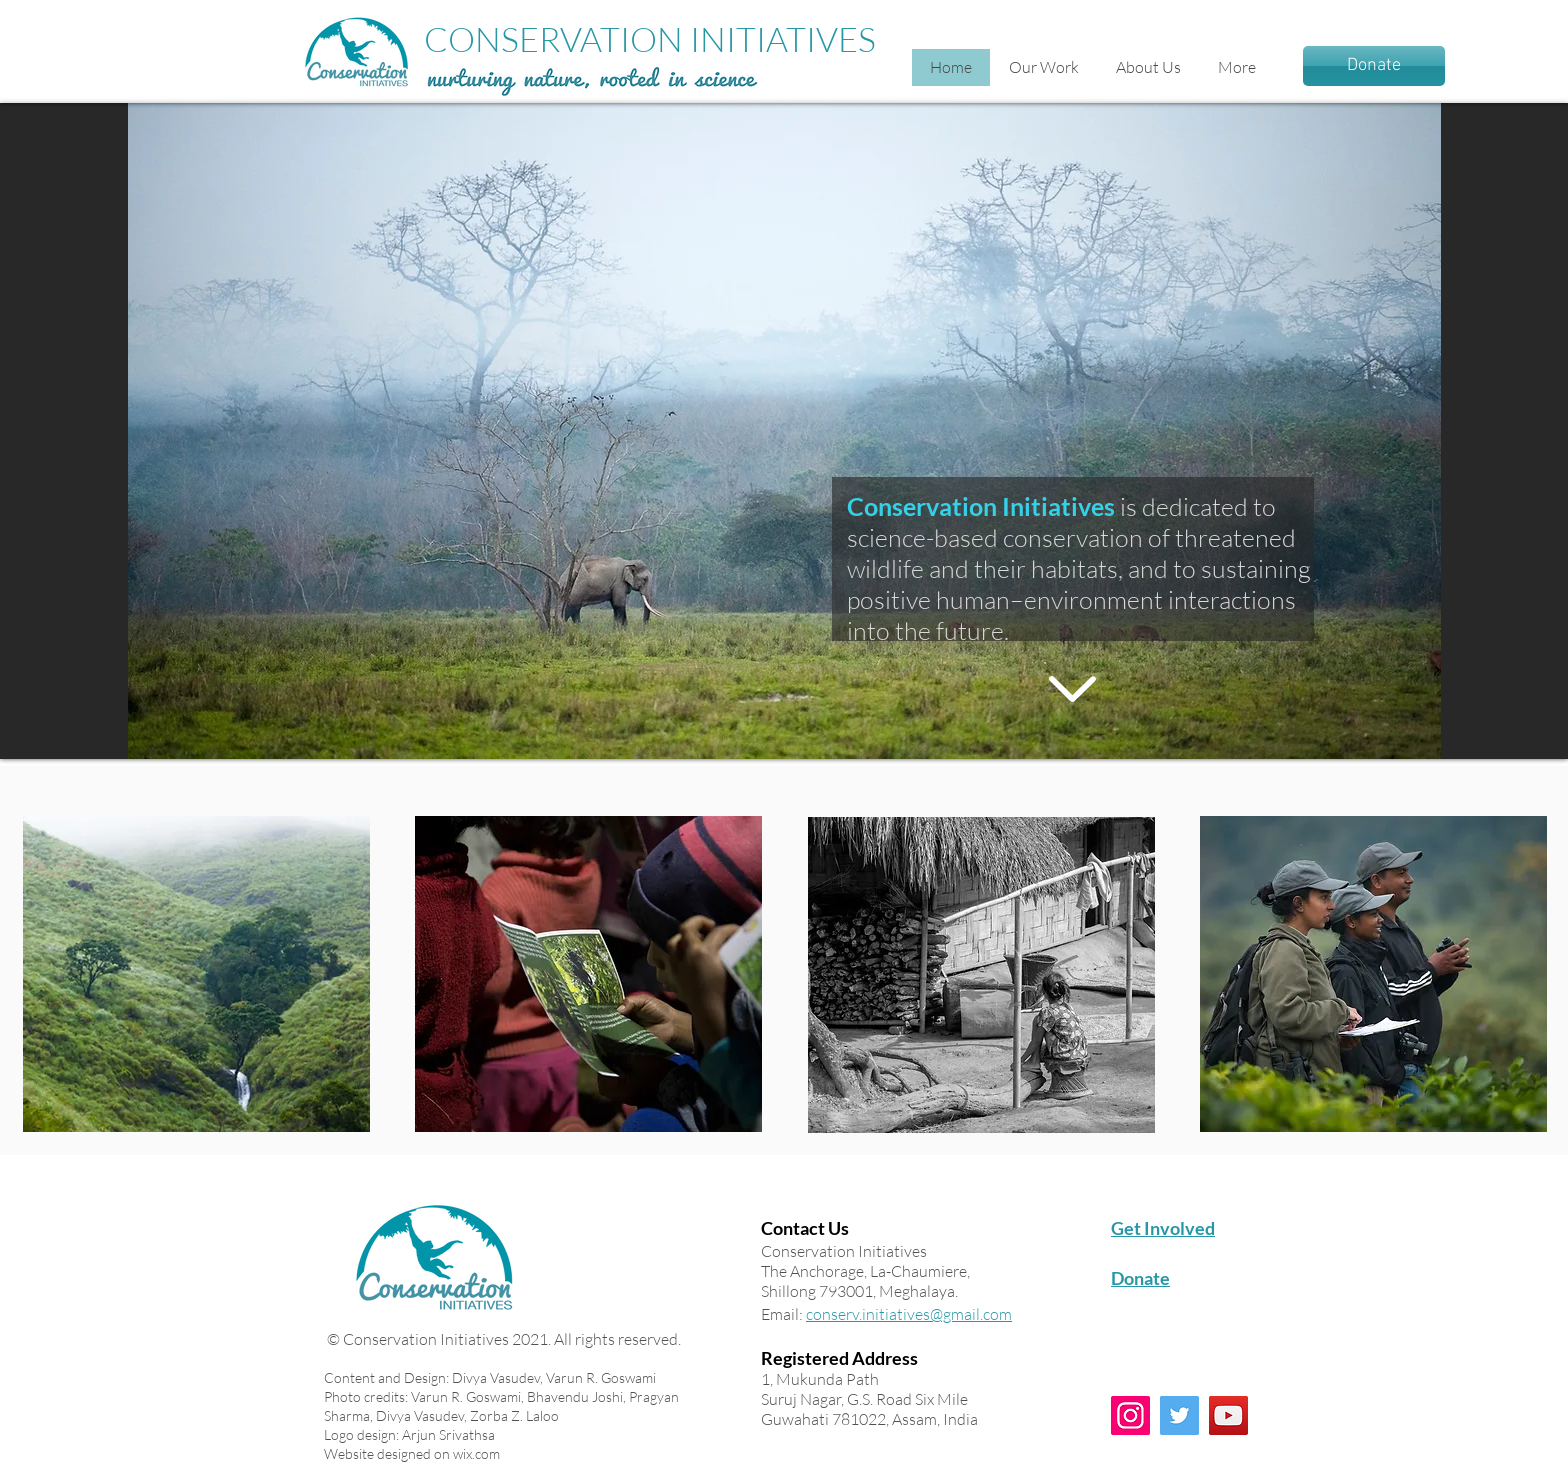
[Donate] (1374, 66)
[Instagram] (1130, 1415)
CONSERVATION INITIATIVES (650, 39)
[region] (196, 974)
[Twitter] (1179, 1415)
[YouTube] (1228, 1415)
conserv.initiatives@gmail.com (909, 1314)
